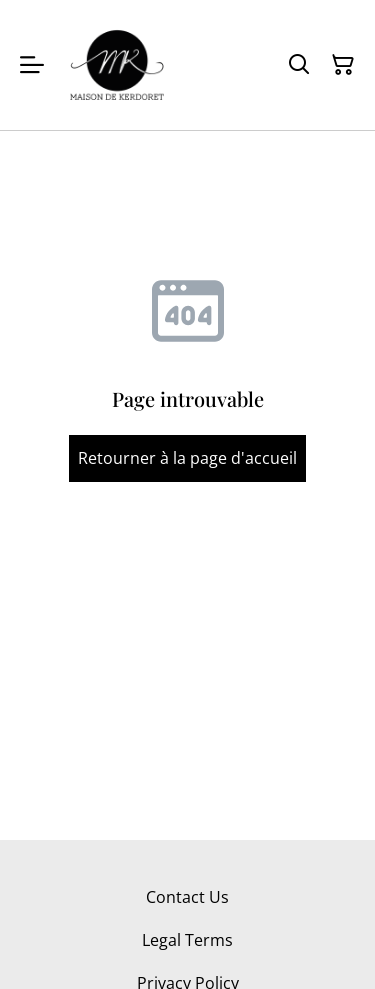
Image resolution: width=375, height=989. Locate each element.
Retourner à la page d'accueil (187, 458)
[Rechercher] (299, 65)
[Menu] (32, 65)
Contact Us (187, 897)
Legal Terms (187, 940)
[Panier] (343, 65)
